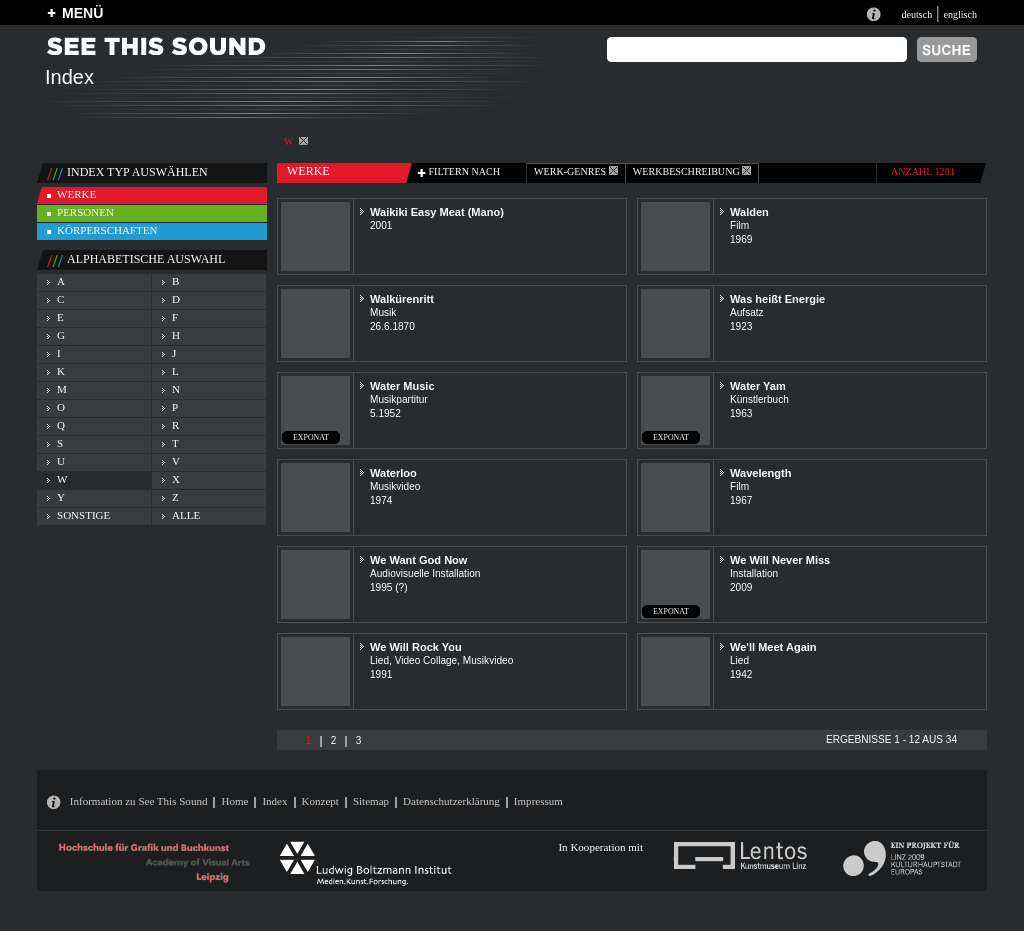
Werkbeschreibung (692, 171)
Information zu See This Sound (139, 801)
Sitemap (371, 801)
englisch (960, 14)
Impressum (538, 801)
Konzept (320, 801)
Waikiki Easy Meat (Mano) (437, 212)
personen (85, 212)
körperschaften (107, 230)
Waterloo (393, 473)
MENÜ (82, 13)
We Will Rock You (416, 647)
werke (76, 194)
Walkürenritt (402, 299)
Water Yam (758, 386)
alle (186, 515)
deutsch (916, 14)
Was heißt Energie (777, 299)
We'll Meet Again (773, 647)
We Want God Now (418, 560)
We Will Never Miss (780, 560)
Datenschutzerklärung (451, 801)
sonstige (83, 515)
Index (274, 801)
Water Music (402, 386)
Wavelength (761, 473)
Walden (749, 212)
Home (234, 801)
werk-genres (576, 171)
